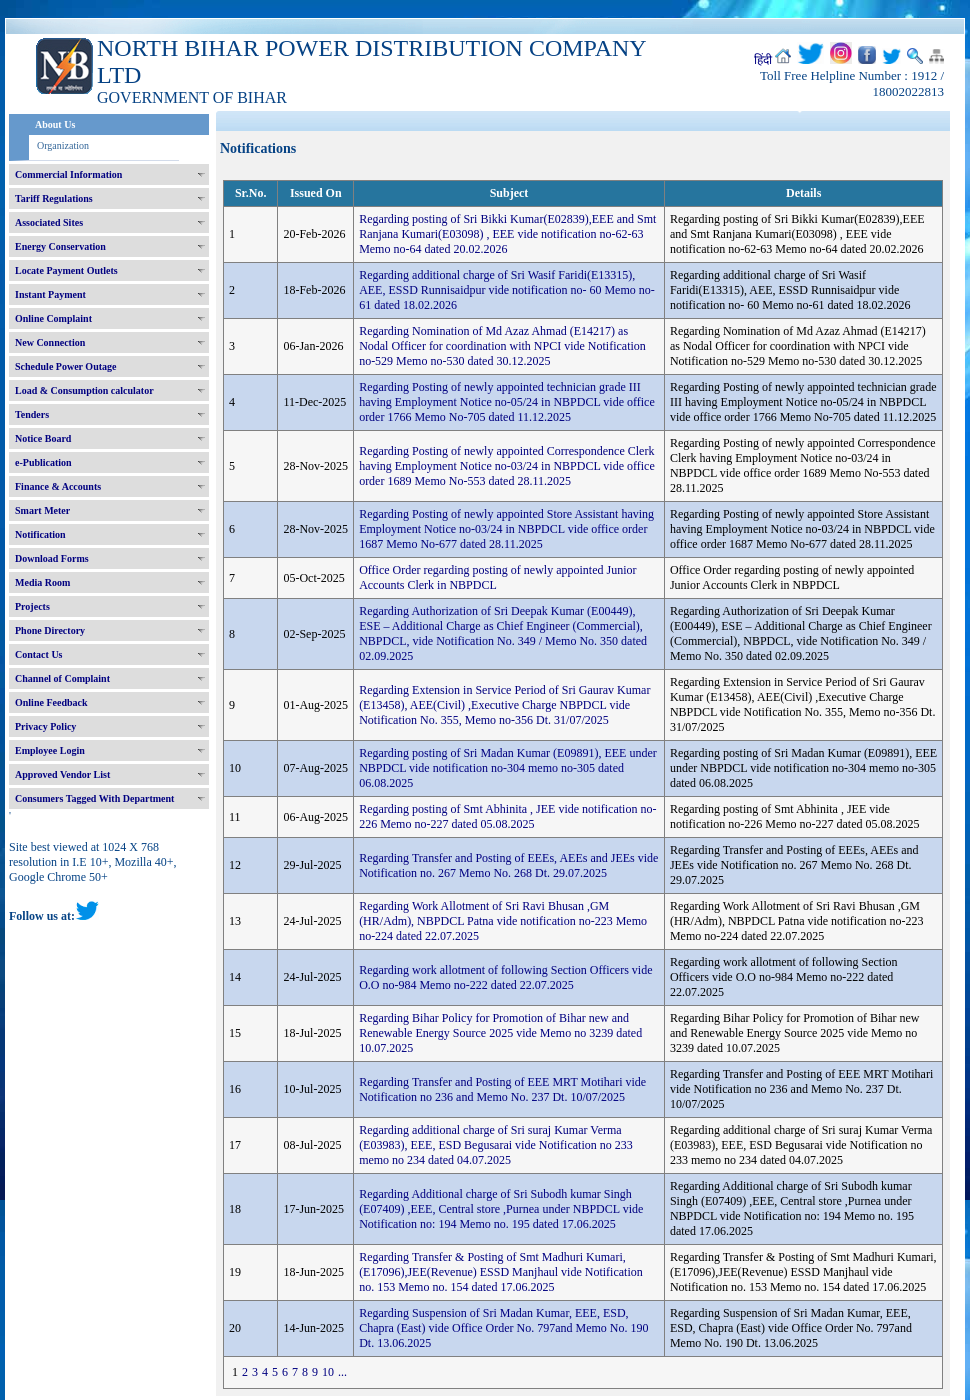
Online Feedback (51, 702)
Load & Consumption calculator (84, 390)
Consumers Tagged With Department (94, 798)
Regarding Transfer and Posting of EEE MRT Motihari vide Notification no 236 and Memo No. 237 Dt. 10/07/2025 (502, 1089)
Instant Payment (50, 294)
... (342, 1372)
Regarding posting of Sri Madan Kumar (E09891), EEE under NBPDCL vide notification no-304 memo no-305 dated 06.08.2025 (508, 768)
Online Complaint (53, 318)
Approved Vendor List (62, 774)
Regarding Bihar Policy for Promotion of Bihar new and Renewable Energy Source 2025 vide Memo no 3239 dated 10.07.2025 (500, 1033)
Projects (32, 606)
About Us (55, 124)
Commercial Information (68, 174)
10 (328, 1372)
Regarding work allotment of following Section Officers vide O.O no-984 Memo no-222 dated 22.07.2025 (505, 977)
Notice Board (43, 438)
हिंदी (763, 60)
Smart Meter (42, 510)
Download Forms (52, 558)
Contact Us (39, 654)
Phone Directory (50, 630)
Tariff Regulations (54, 198)
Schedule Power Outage (65, 366)
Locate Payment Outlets (66, 270)
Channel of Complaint (62, 678)
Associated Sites (49, 222)
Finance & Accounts (58, 486)
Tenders (32, 414)
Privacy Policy (45, 726)
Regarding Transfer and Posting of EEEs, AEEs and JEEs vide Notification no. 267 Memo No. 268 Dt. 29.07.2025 (508, 865)
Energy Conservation (60, 246)
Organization (63, 145)
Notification (40, 534)
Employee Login (50, 750)
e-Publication (43, 462)
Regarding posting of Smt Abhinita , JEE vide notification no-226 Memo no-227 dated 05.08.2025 (507, 816)
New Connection (50, 342)
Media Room (42, 582)
